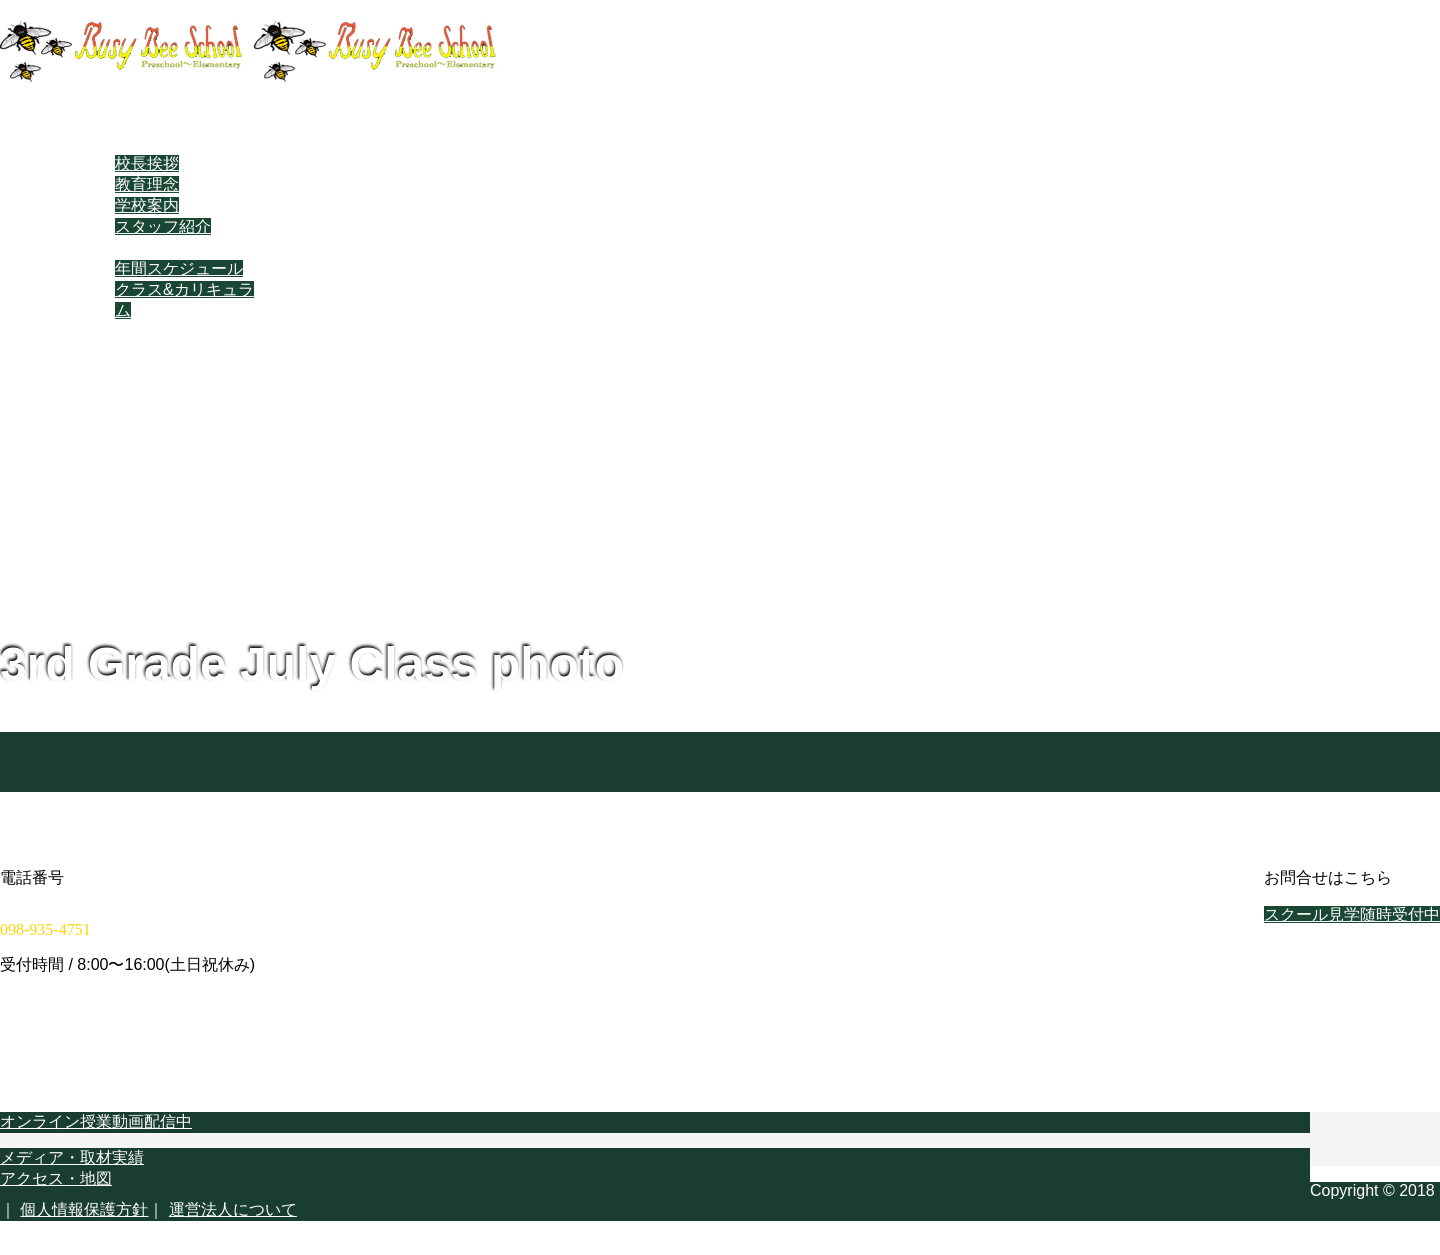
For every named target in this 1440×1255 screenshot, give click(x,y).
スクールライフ (131, 247)
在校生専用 (115, 394)
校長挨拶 (147, 163)
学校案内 (147, 205)
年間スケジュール (179, 268)
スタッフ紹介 (163, 226)
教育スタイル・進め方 (155, 331)
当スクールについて (147, 142)
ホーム (99, 121)
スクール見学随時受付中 (1352, 914)
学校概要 (107, 373)
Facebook (110, 414)
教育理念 (147, 184)
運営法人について (233, 1209)
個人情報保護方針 (84, 1209)
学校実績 (107, 352)
